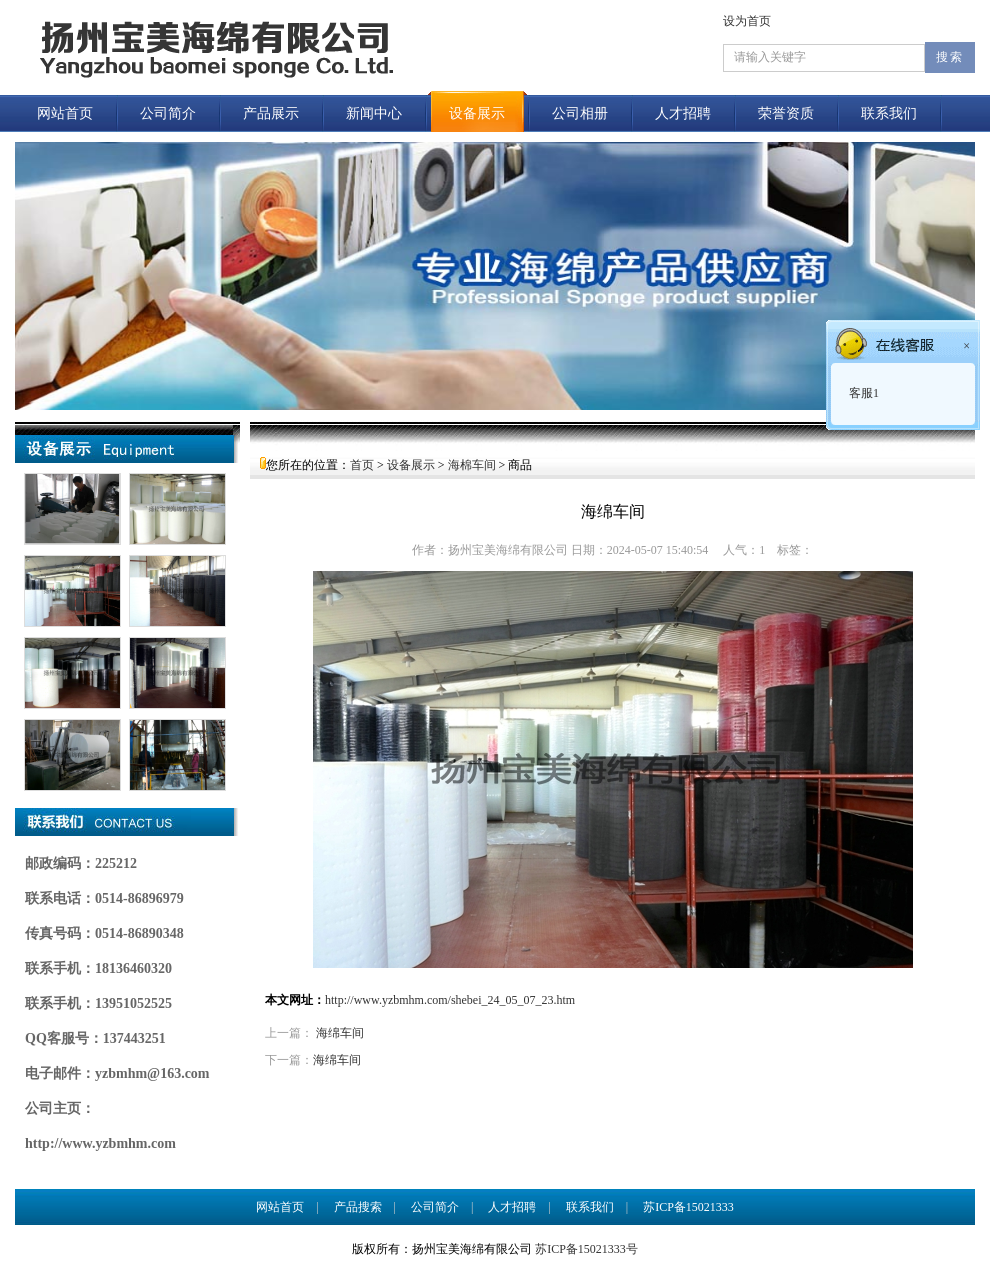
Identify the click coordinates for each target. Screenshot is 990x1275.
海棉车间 (472, 465)
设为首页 (747, 21)
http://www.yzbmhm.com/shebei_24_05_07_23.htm (450, 1000)
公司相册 (580, 113)
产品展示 (271, 113)
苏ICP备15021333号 (586, 1249)
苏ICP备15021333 (694, 1207)
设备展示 (477, 113)
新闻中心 (374, 113)
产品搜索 (358, 1207)
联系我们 (889, 113)
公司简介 (168, 113)
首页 (362, 465)
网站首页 (65, 113)
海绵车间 (340, 1033)
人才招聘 (683, 113)
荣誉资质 (786, 113)
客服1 (862, 393)
